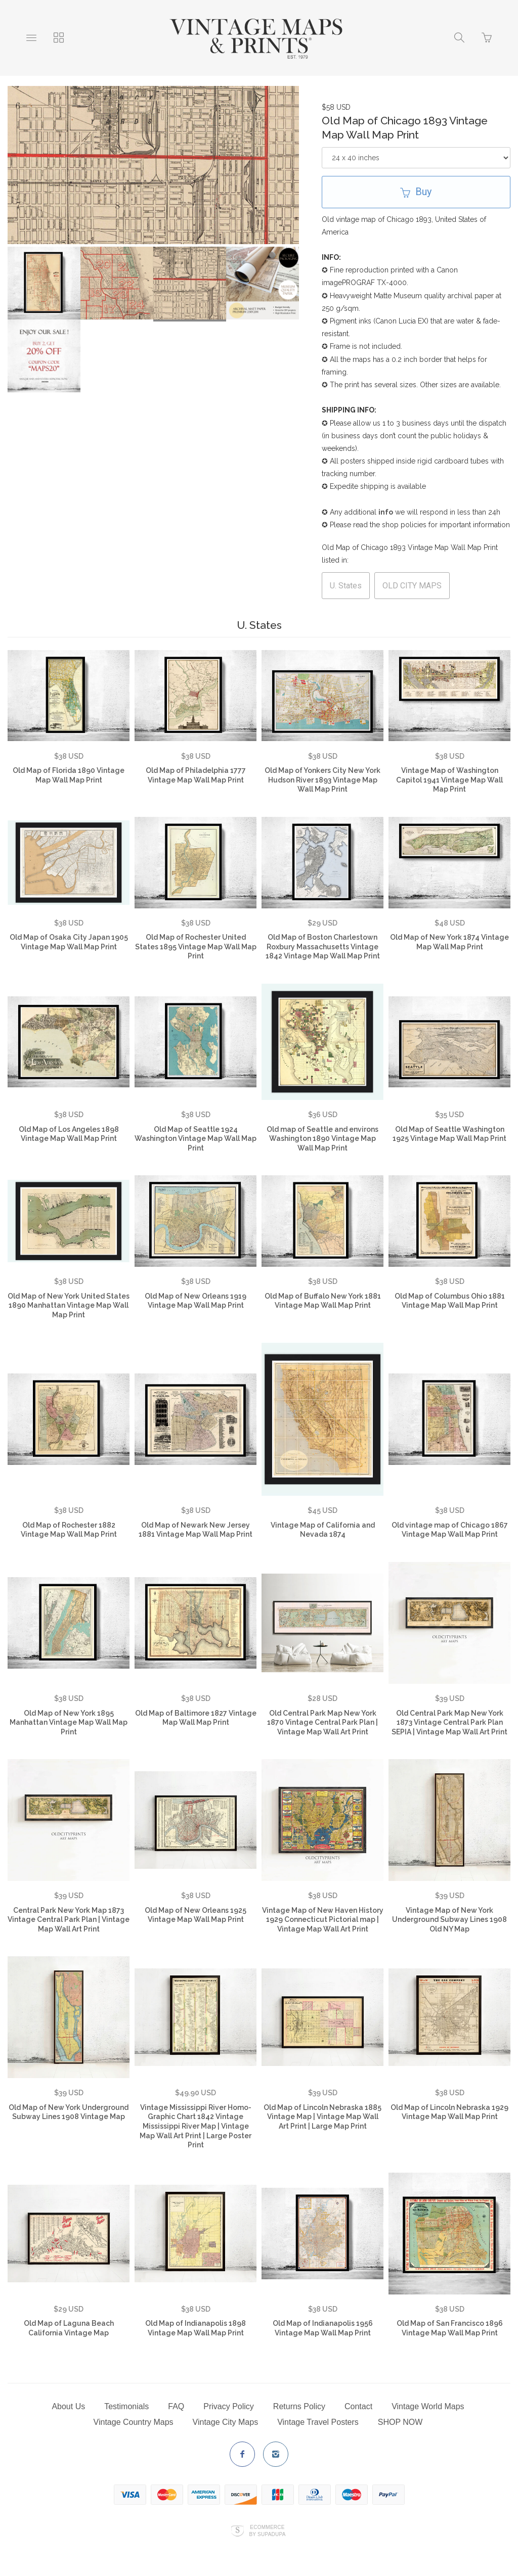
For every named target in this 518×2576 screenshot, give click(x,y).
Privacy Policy (228, 2406)
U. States (346, 585)
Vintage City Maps (225, 2422)
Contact (358, 2406)
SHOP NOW (400, 2422)
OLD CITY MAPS (412, 585)
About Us (68, 2406)
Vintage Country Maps (134, 2422)
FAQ (176, 2406)
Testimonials (126, 2406)
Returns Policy (299, 2406)
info (385, 512)
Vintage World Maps (428, 2406)
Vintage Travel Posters (318, 2422)
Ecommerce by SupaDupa (267, 2530)
